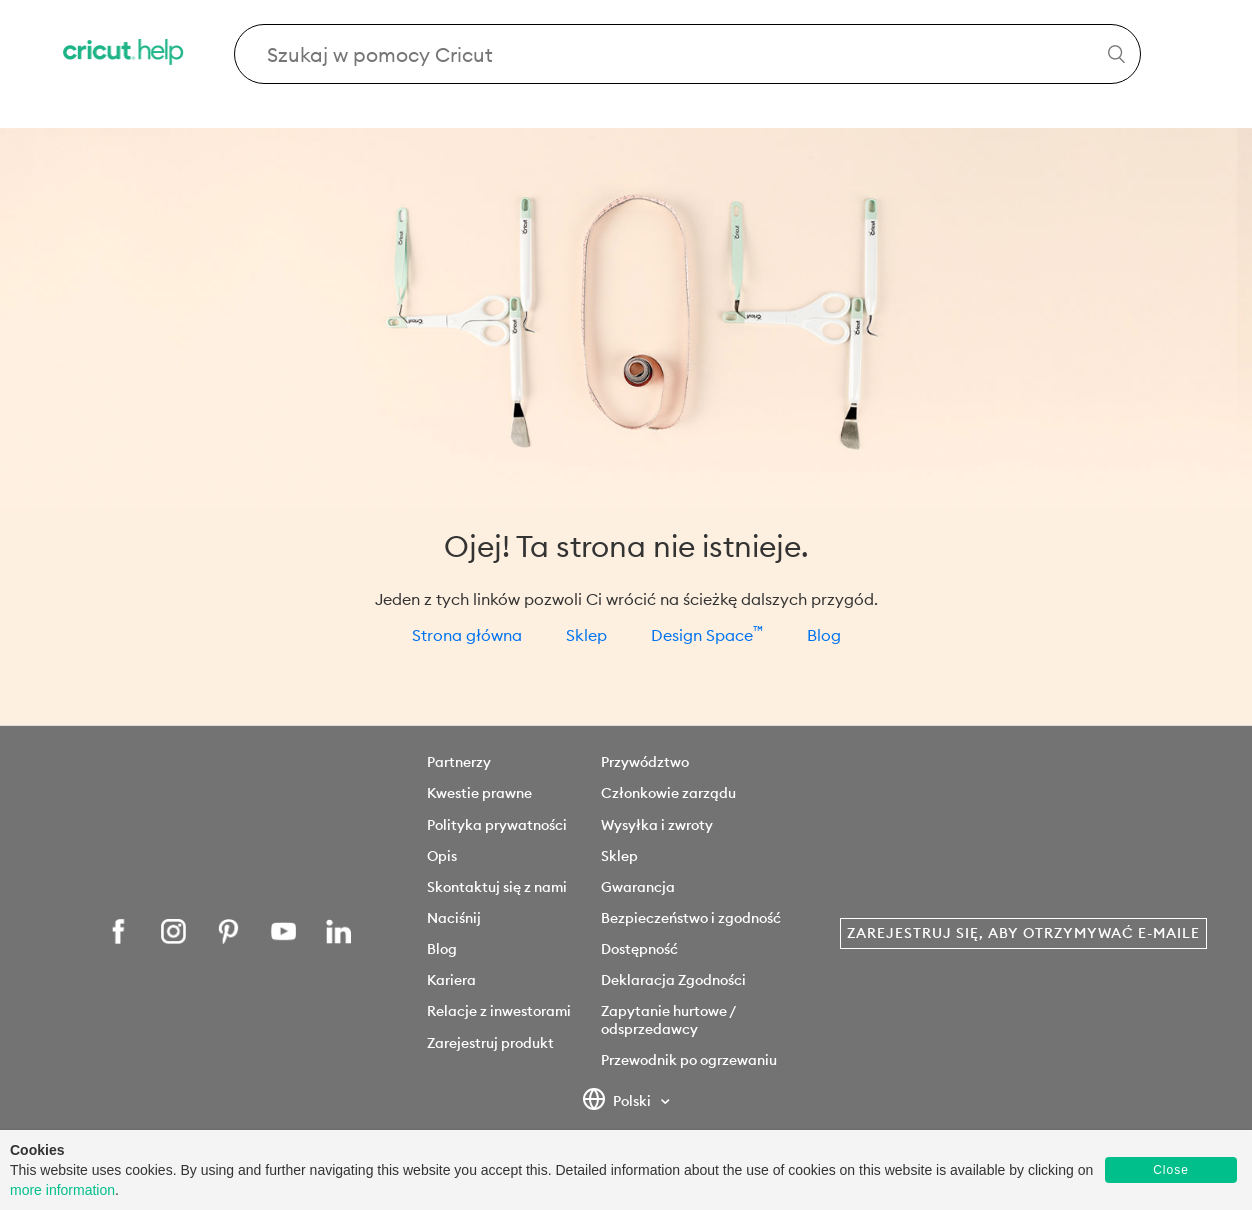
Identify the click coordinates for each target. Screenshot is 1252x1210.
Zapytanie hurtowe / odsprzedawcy (668, 1019)
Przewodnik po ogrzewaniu (689, 1060)
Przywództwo (645, 762)
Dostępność (639, 949)
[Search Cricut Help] (687, 54)
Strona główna (467, 635)
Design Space (707, 635)
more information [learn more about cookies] (62, 1190)
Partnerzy (459, 762)
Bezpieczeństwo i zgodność (691, 918)
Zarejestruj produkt (490, 1043)
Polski (618, 1102)
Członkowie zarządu (668, 793)
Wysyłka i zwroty (657, 825)
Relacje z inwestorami (499, 1011)
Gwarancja (638, 887)
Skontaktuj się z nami (497, 887)
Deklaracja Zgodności (673, 980)
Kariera (451, 980)
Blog (824, 635)
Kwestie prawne (479, 793)
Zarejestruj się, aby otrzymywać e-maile (1023, 933)
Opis (442, 856)
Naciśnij (454, 918)
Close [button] (1171, 1170)
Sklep (586, 635)
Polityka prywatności (497, 825)
